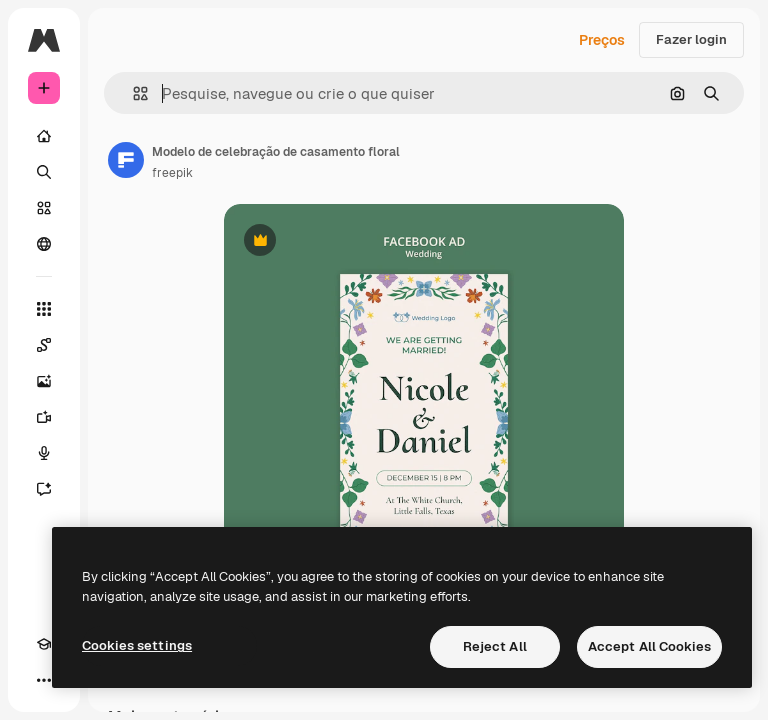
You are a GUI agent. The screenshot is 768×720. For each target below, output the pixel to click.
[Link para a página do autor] (126, 160)
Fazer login (691, 39)
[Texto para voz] (44, 453)
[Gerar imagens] (44, 381)
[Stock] (44, 208)
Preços (602, 40)
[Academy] (44, 644)
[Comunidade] (44, 244)
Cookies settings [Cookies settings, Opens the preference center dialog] (137, 645)
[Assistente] (44, 489)
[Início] (44, 136)
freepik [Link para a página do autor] (172, 173)
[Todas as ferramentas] (44, 309)
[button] (132, 93)
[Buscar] (44, 172)
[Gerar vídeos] (44, 417)
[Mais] (44, 680)
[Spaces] (44, 345)
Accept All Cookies (649, 646)
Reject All (495, 646)
